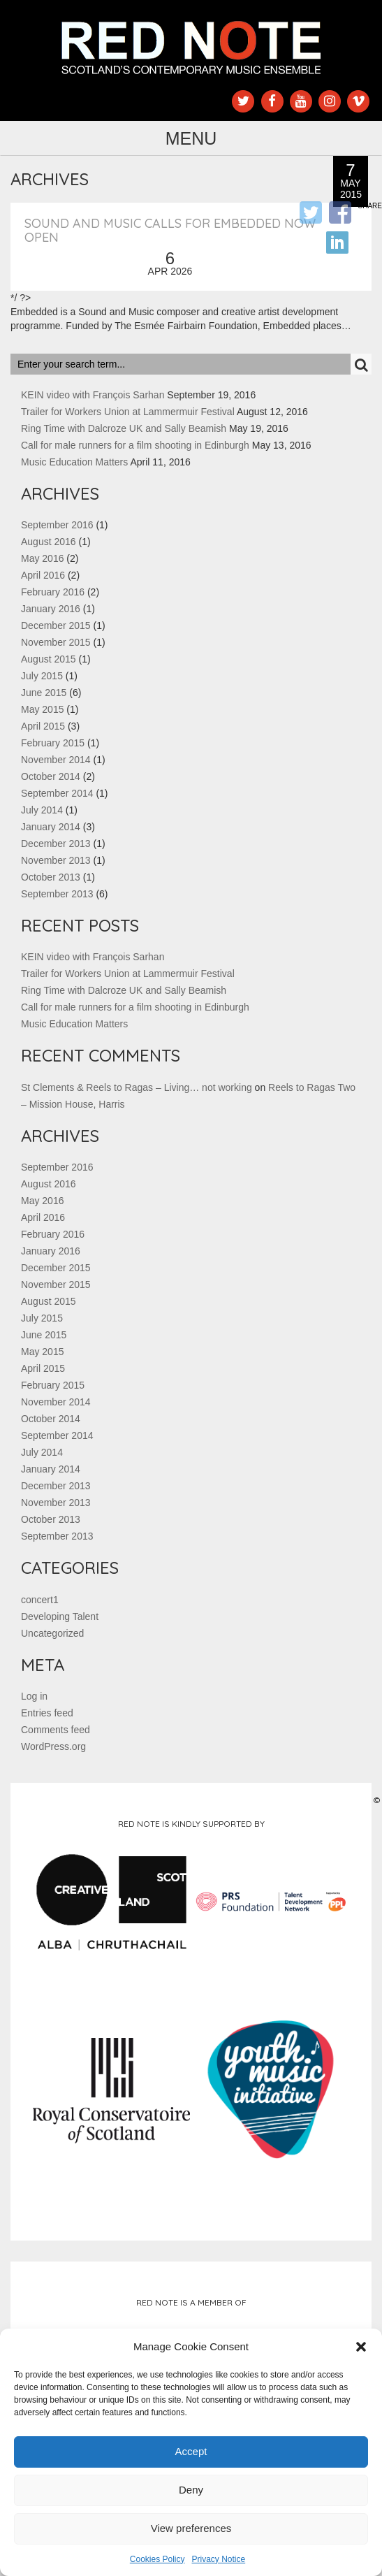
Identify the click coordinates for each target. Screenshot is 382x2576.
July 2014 (42, 810)
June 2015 (43, 692)
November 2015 (56, 642)
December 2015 (56, 625)
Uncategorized (52, 1633)
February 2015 (53, 742)
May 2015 (42, 709)
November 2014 (56, 759)
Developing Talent (59, 1616)
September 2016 (57, 524)
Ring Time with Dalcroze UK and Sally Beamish (123, 428)
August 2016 (48, 541)
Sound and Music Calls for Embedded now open (170, 230)
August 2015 (48, 659)
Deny (191, 2490)
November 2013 (56, 860)
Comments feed (55, 1729)
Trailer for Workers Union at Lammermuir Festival (128, 411)
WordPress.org (53, 1746)
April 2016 (43, 575)
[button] (361, 2347)
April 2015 (43, 726)
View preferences (191, 2528)
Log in (34, 1696)
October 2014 (50, 776)
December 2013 (56, 843)
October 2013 (50, 877)
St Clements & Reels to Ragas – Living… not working (136, 1087)
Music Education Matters (74, 462)
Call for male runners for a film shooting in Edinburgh (135, 445)
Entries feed (47, 1712)
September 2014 (57, 793)
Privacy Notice (219, 2559)
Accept (191, 2451)
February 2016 (53, 592)
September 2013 (57, 893)
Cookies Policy (157, 2559)
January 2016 (50, 608)
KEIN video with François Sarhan (92, 394)
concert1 (40, 1599)
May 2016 (42, 558)
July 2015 (42, 675)
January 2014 (50, 826)
